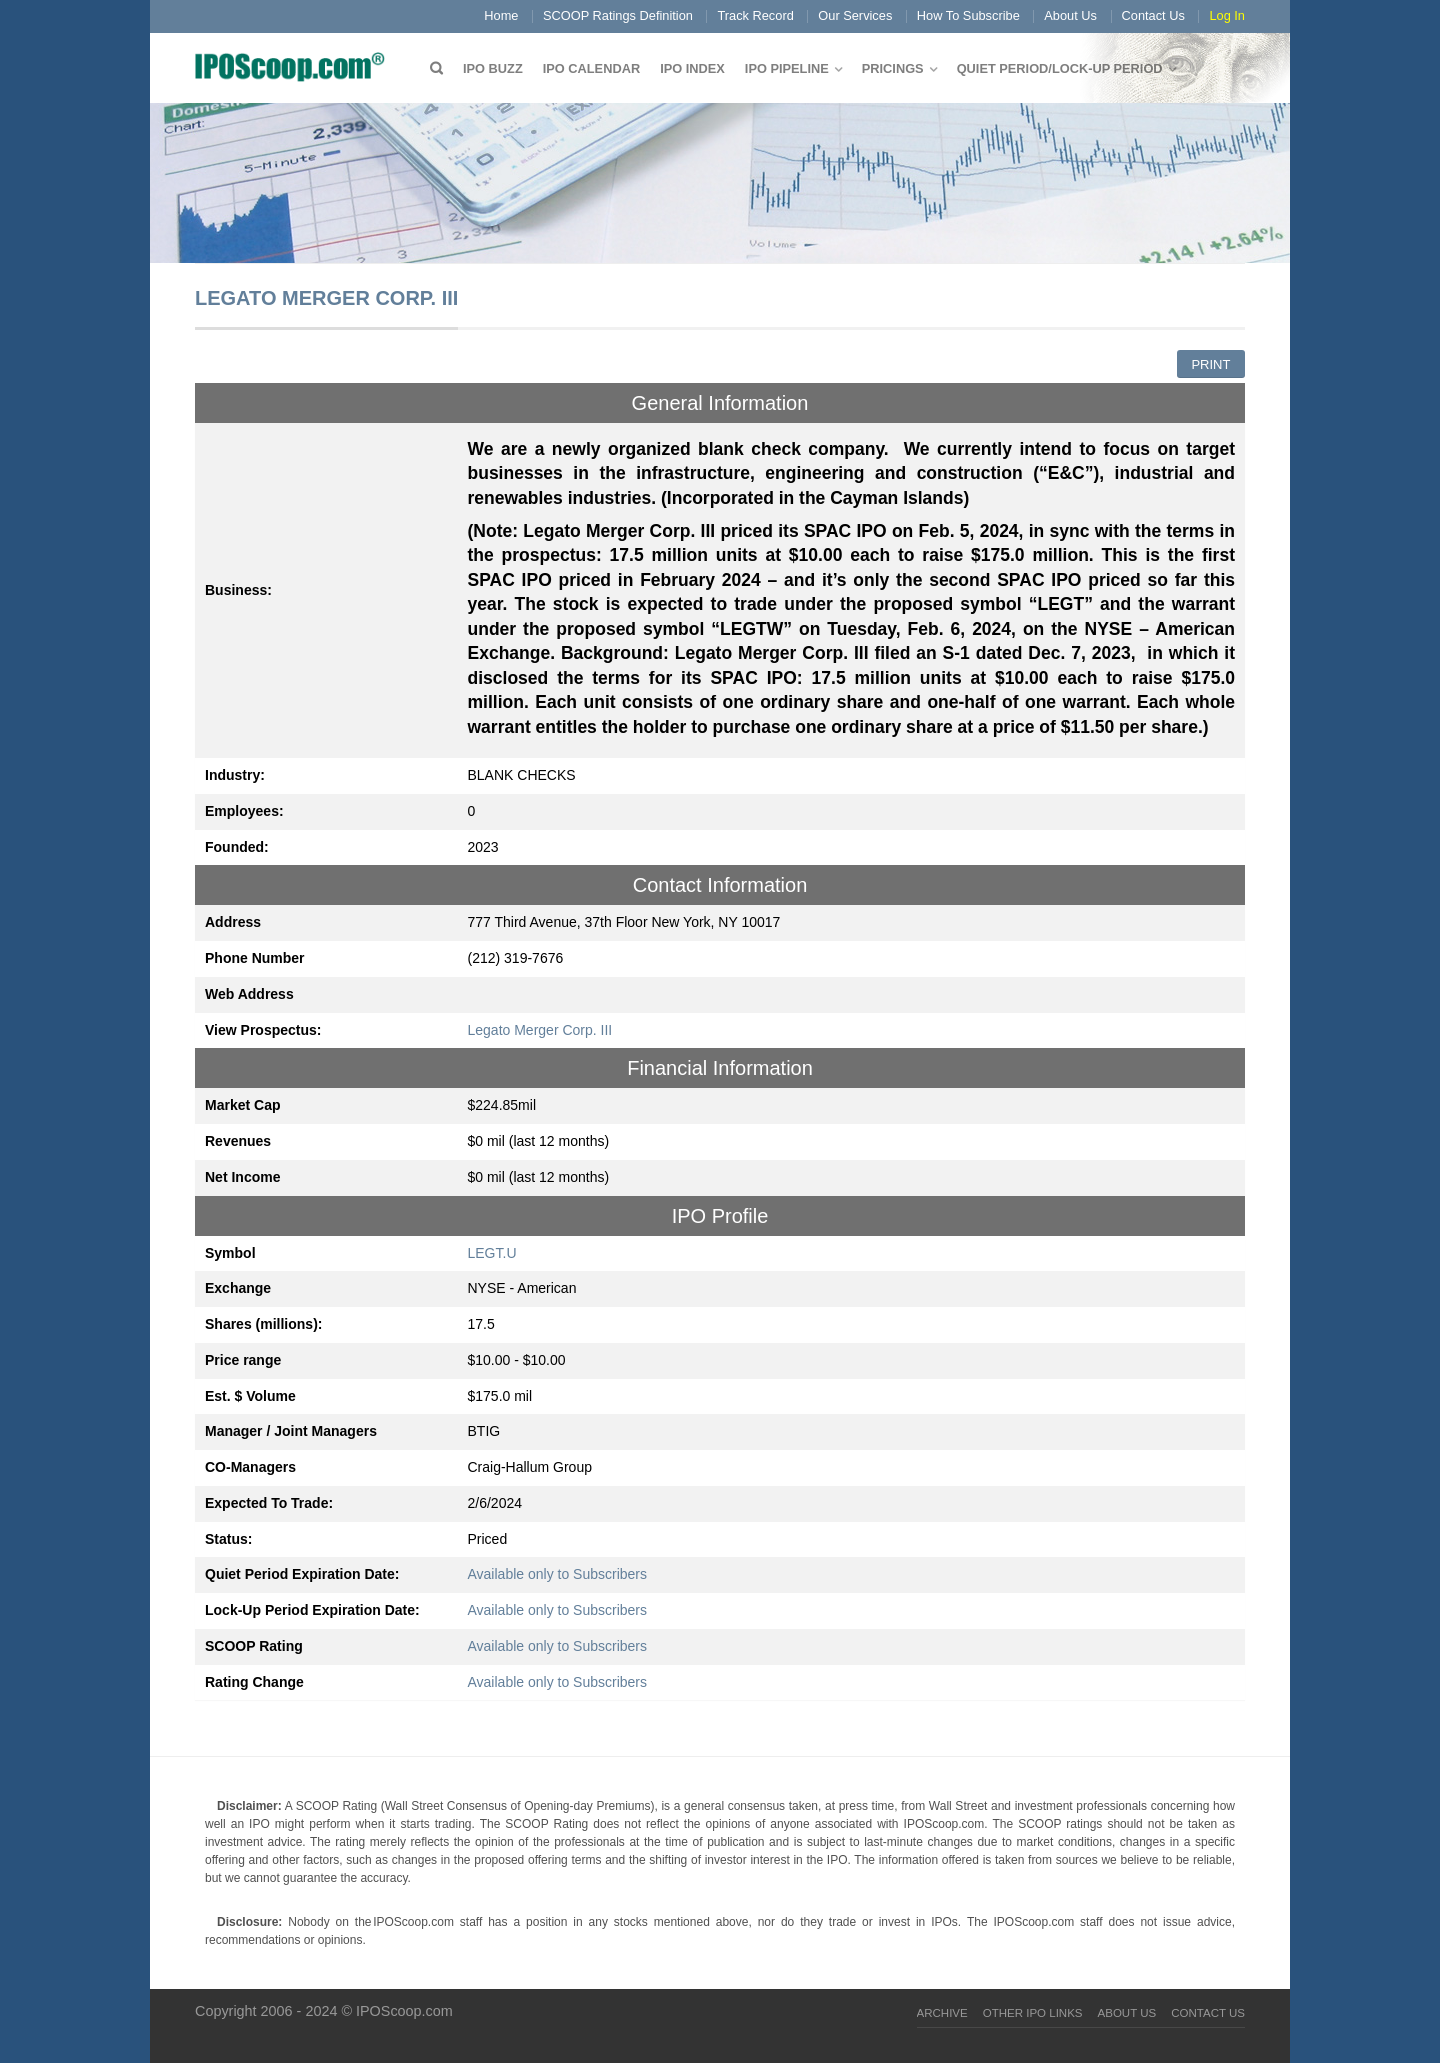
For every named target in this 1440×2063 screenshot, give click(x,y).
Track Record (755, 15)
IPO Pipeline (787, 68)
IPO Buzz (493, 68)
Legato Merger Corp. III (540, 1030)
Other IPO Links (1033, 2013)
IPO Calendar (591, 68)
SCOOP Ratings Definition (618, 15)
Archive (942, 2013)
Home (501, 15)
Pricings (893, 68)
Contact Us (1153, 15)
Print (1210, 364)
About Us (1070, 15)
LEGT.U (492, 1253)
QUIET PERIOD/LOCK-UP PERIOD (1060, 68)
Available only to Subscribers (558, 1574)
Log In (1227, 15)
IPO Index (692, 68)
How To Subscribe (968, 15)
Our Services (855, 15)
